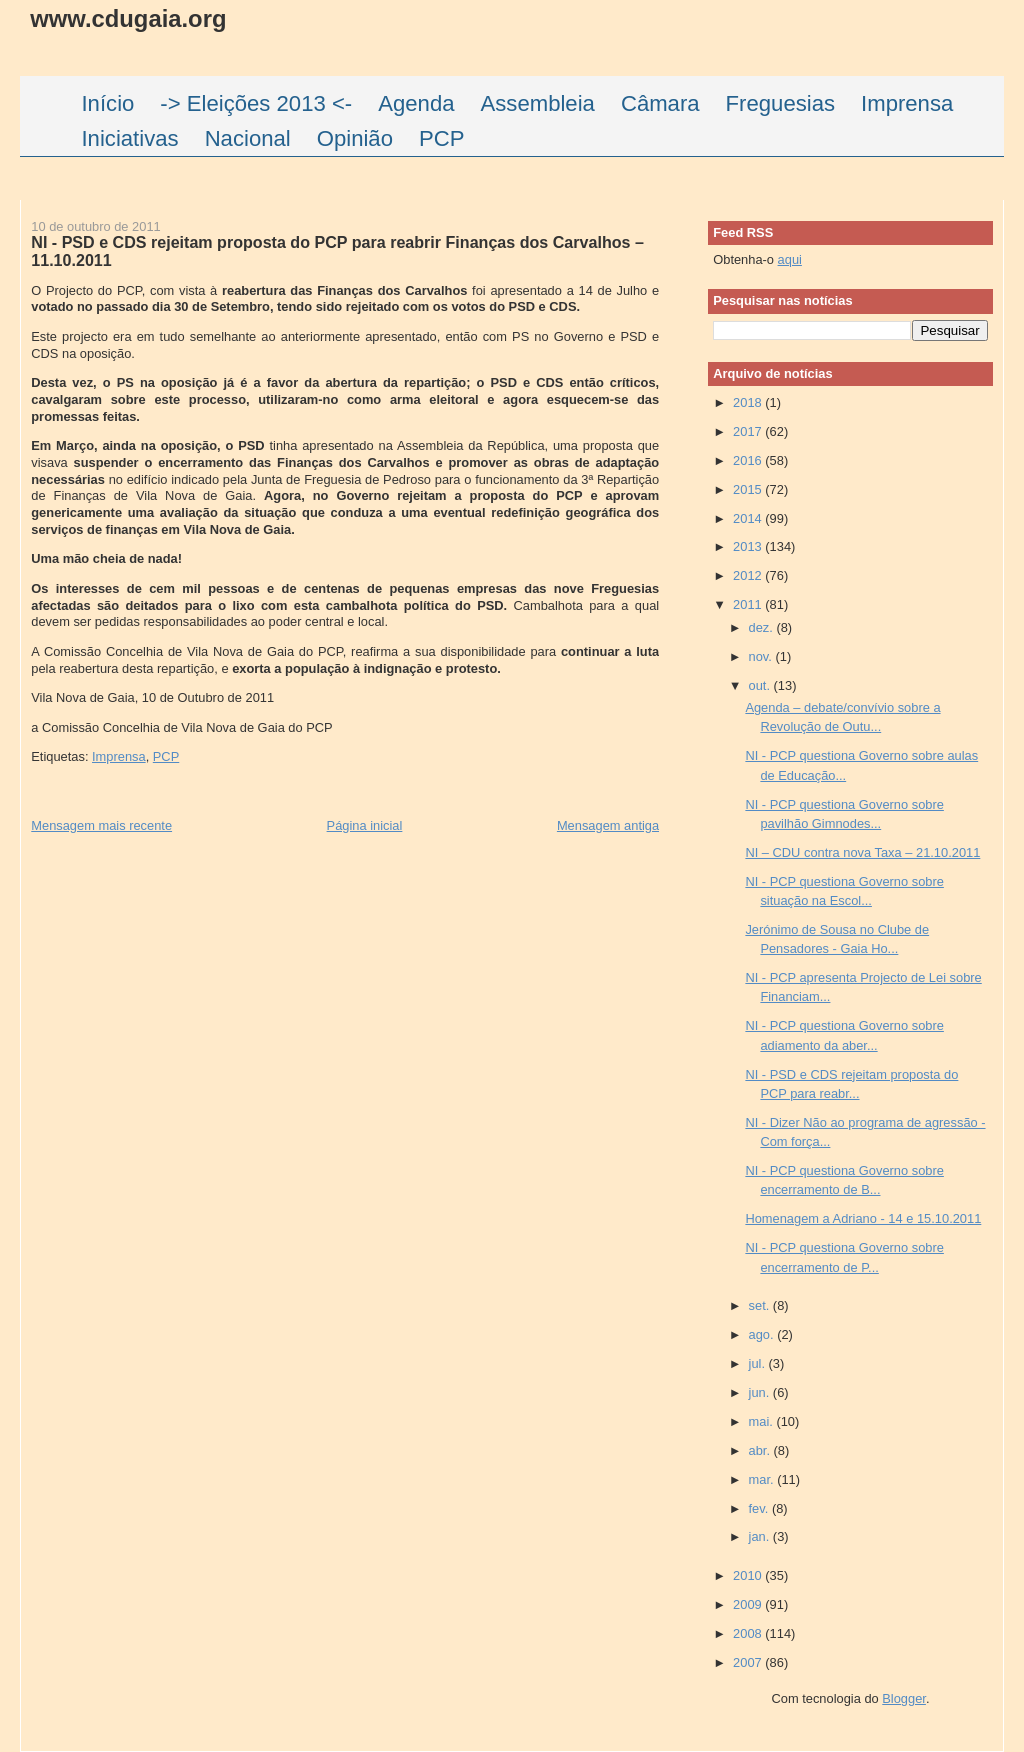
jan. (761, 1536)
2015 (749, 489)
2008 (749, 1633)
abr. (761, 1450)
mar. (763, 1479)
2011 (749, 604)
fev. (760, 1508)
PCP (166, 756)
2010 (749, 1575)
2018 (749, 402)
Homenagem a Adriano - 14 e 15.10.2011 (863, 1218)
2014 (749, 518)
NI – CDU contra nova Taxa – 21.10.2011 (862, 852)
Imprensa (119, 756)
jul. (759, 1363)
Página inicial (365, 825)
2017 (749, 431)
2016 (749, 460)
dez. (763, 627)
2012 (749, 575)
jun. (761, 1392)
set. (761, 1305)
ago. (763, 1334)
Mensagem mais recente (101, 825)
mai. (763, 1421)
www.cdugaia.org (128, 18)
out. (761, 685)
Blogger (904, 1698)
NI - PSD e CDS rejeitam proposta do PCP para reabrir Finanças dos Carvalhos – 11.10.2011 (337, 251)
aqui (790, 259)
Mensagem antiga (608, 825)
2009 (749, 1604)
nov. (762, 656)
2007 (749, 1662)
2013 (749, 546)
